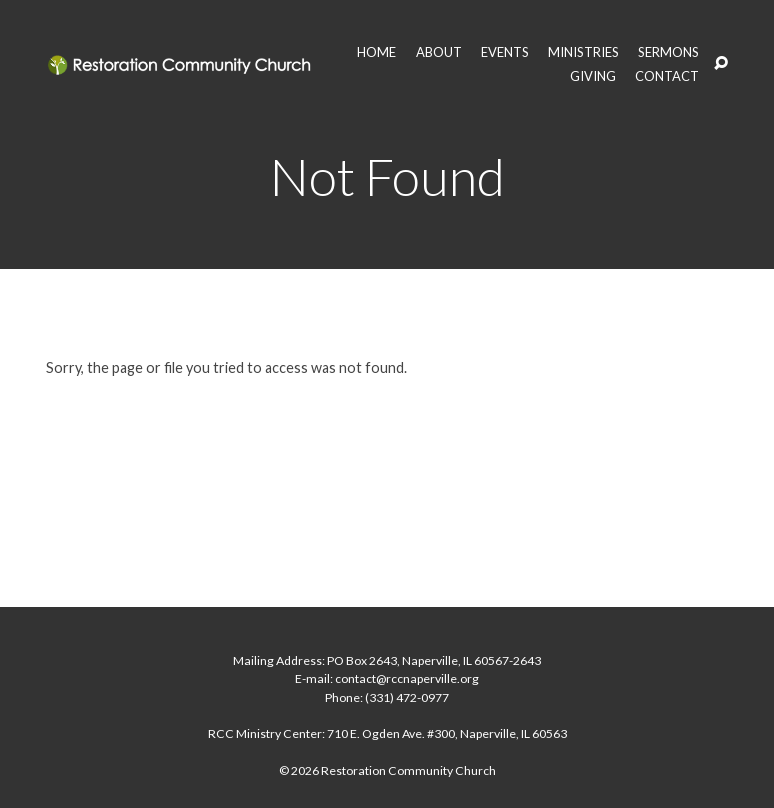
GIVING (593, 76)
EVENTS (505, 52)
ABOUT (439, 52)
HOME (376, 52)
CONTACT (667, 76)
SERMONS (668, 52)
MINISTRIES (583, 52)
